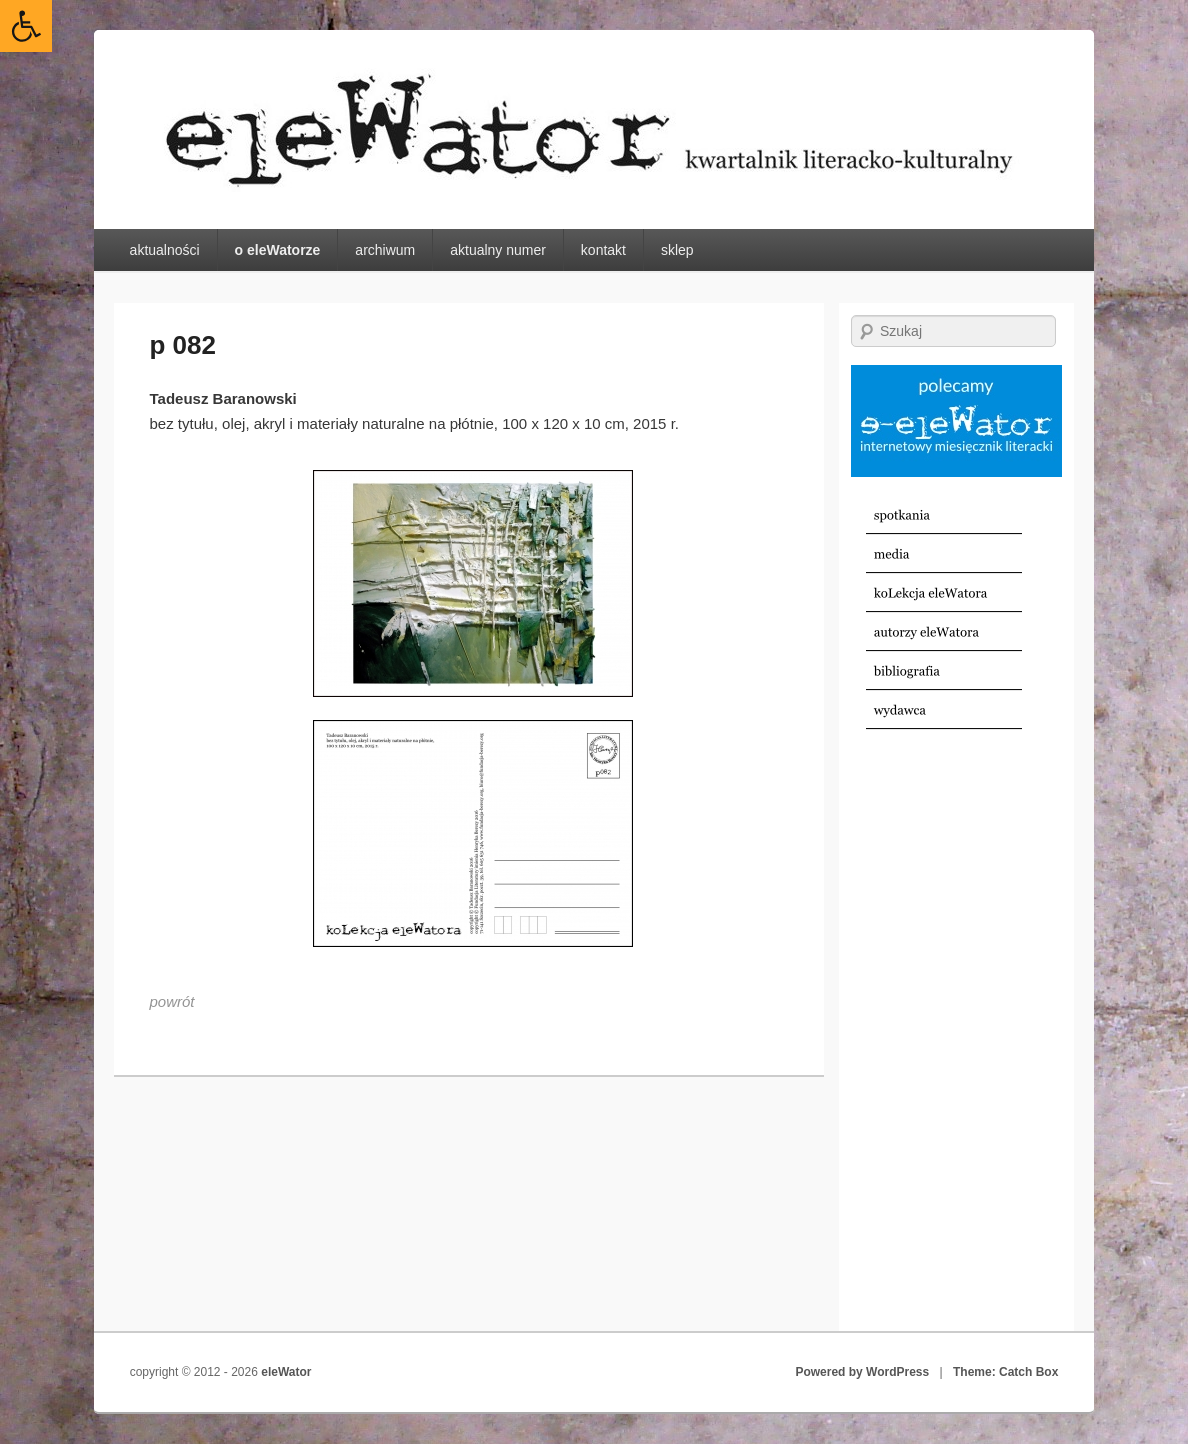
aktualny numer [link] (498, 250)
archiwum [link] (385, 250)
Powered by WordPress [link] (862, 1372)
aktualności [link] (165, 250)
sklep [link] (677, 250)
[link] (26, 26)
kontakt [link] (603, 250)
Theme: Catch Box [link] (1005, 1372)
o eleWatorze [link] (278, 250)
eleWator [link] (286, 1372)
